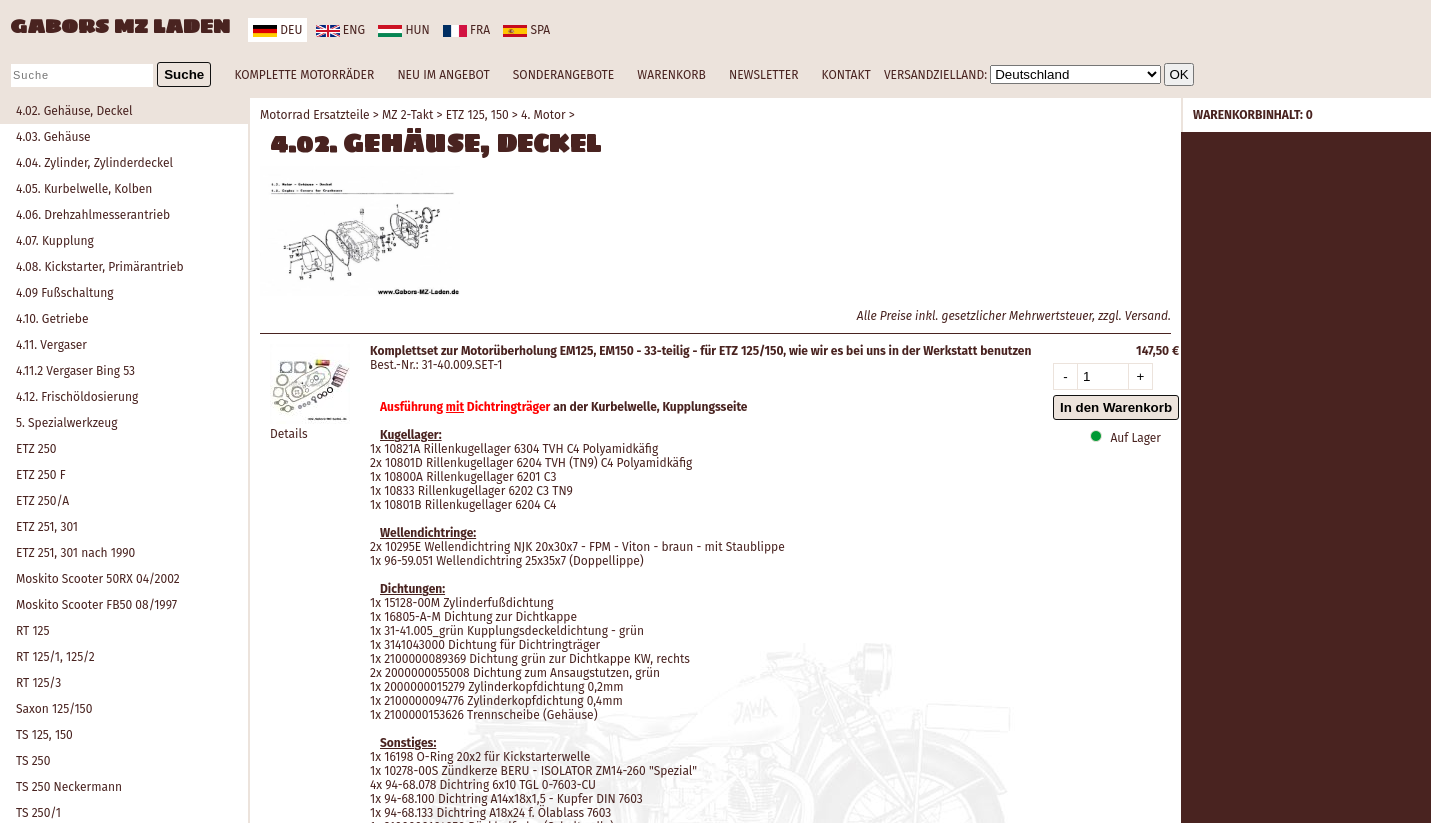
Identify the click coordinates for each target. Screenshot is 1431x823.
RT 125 (33, 631)
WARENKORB (671, 75)
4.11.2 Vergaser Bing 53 (75, 371)
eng (340, 30)
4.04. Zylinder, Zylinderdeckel (94, 163)
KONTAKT (846, 75)
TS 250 (33, 761)
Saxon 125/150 (54, 709)
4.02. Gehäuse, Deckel (74, 111)
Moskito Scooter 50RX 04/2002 (98, 579)
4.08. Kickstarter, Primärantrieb (100, 267)
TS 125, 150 (44, 735)
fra (466, 30)
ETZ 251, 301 (47, 527)
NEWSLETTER (763, 75)
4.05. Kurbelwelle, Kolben (84, 189)
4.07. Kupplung (55, 241)
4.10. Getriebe (52, 319)
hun (403, 30)
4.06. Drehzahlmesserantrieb (93, 215)
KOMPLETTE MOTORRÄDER (304, 75)
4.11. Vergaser (51, 345)
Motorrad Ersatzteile (315, 115)
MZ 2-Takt (407, 115)
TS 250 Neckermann (69, 787)
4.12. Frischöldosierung (77, 397)
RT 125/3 (38, 683)
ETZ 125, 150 (477, 115)
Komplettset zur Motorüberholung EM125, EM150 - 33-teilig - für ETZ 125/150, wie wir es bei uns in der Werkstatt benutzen (700, 351)
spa (526, 30)
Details (289, 434)
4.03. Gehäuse (53, 137)
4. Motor (543, 115)
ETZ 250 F (41, 475)
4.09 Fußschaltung (65, 293)
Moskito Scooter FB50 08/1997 (96, 605)
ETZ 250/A (42, 501)
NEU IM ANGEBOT (443, 75)
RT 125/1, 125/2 (55, 657)
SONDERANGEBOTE (563, 75)
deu (277, 30)
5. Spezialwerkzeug (67, 423)
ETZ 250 (36, 449)
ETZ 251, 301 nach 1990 (75, 553)
